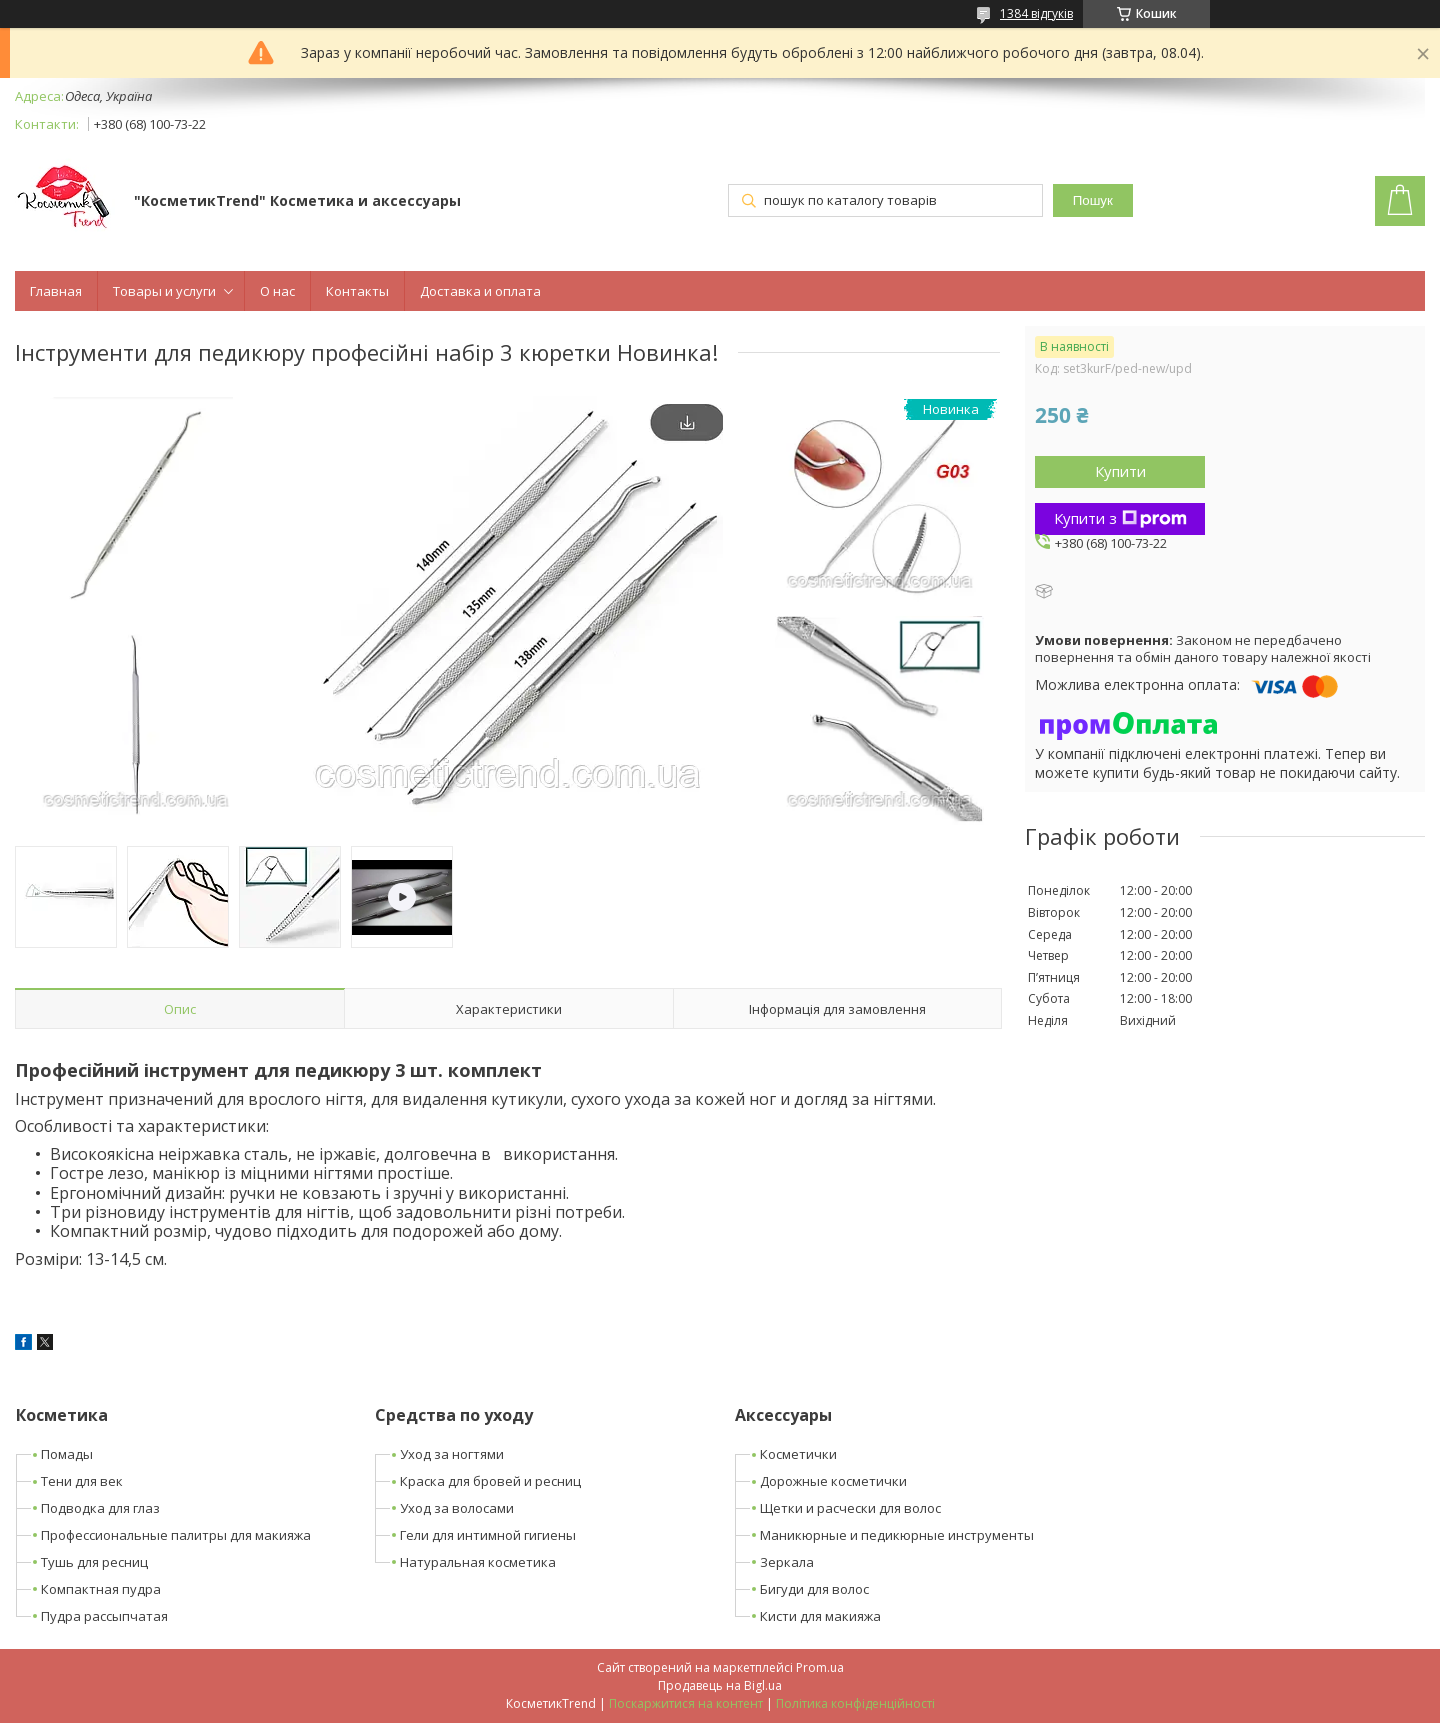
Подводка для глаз (100, 1508)
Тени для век (82, 1481)
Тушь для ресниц (94, 1562)
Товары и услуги (164, 291)
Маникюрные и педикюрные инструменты (897, 1535)
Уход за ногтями (452, 1454)
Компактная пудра (101, 1589)
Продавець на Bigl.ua (720, 1685)
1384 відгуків (1036, 13)
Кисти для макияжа (820, 1616)
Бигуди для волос (814, 1589)
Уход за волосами (457, 1508)
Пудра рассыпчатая (104, 1616)
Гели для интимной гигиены (488, 1535)
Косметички (798, 1454)
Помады (67, 1454)
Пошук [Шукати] (1093, 200)
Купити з (1120, 518)
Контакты (357, 291)
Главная (56, 291)
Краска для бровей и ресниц (490, 1481)
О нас (277, 291)
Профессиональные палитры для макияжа (176, 1535)
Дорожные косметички (833, 1481)
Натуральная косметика (478, 1562)
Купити (1120, 471)
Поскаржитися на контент (686, 1703)
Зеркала (787, 1562)
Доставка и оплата (480, 291)
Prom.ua (820, 1667)
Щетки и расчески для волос (850, 1508)
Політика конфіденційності (855, 1703)
